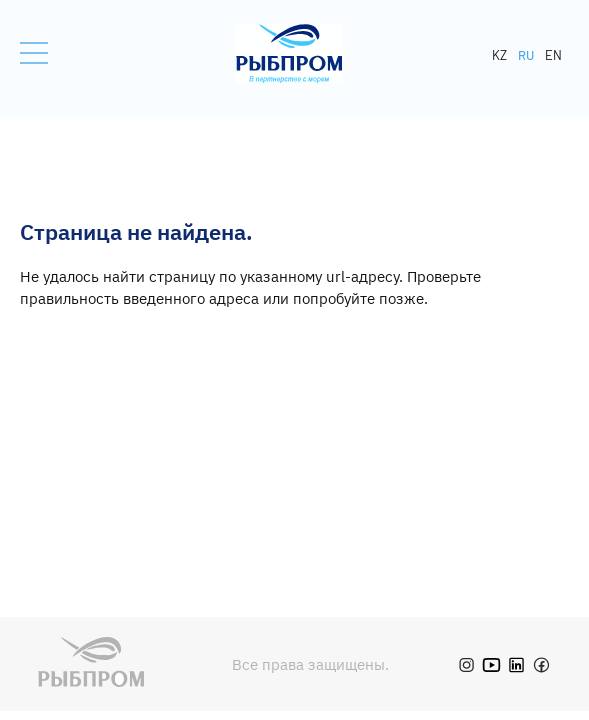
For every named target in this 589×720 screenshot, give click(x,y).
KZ (499, 55)
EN (553, 55)
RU (526, 55)
